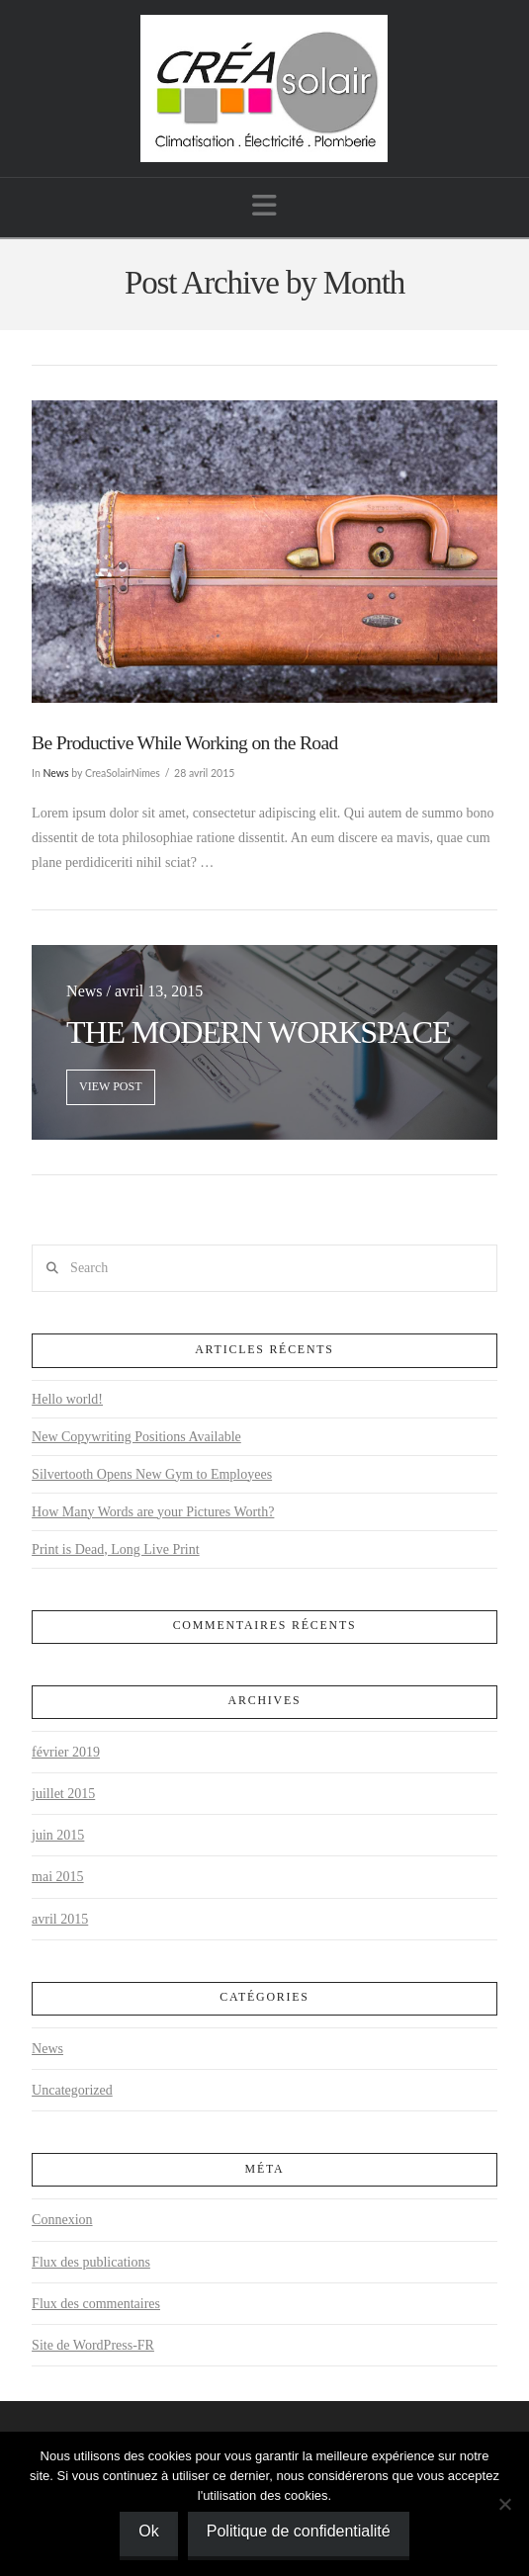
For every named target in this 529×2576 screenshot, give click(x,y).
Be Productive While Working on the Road (184, 742)
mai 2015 (58, 1876)
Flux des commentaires (96, 2303)
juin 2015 (58, 1835)
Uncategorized (72, 2090)
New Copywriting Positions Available (136, 1436)
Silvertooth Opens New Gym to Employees (152, 1474)
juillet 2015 (63, 1793)
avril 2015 (60, 1919)
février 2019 (66, 1752)
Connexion (62, 2219)
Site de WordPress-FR (93, 2345)
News (56, 773)
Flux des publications (91, 2262)
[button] (264, 206)
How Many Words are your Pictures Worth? (153, 1511)
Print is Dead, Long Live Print (116, 1549)
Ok (148, 2531)
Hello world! (67, 1399)
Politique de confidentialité (299, 2531)
